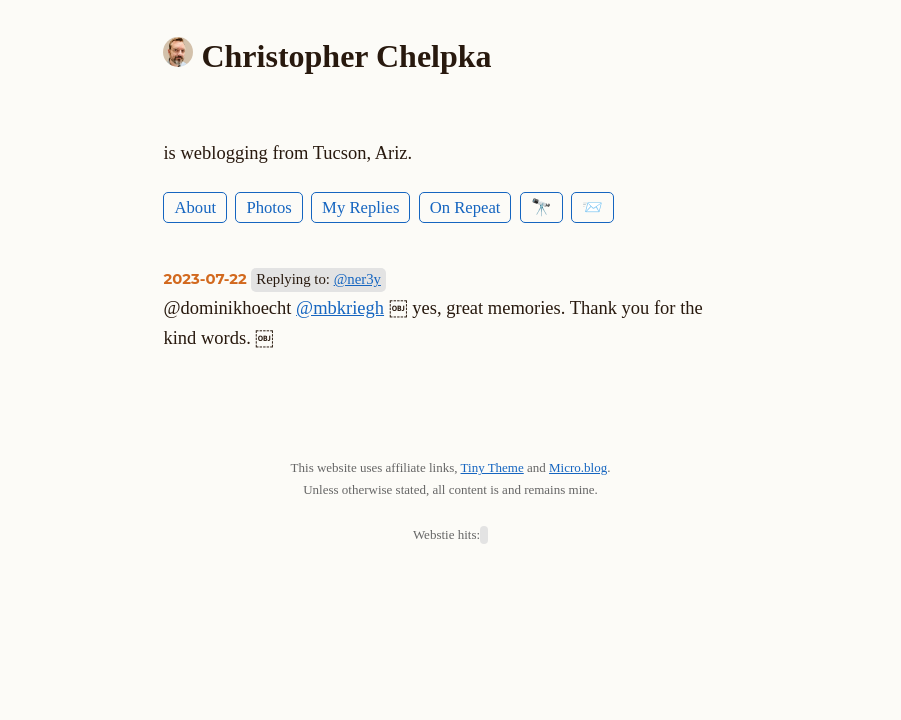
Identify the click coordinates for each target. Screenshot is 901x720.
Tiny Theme (492, 467)
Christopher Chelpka (346, 56)
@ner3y (357, 279)
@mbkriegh (340, 308)
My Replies (360, 207)
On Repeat (465, 207)
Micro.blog (578, 467)
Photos (268, 207)
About (195, 207)
